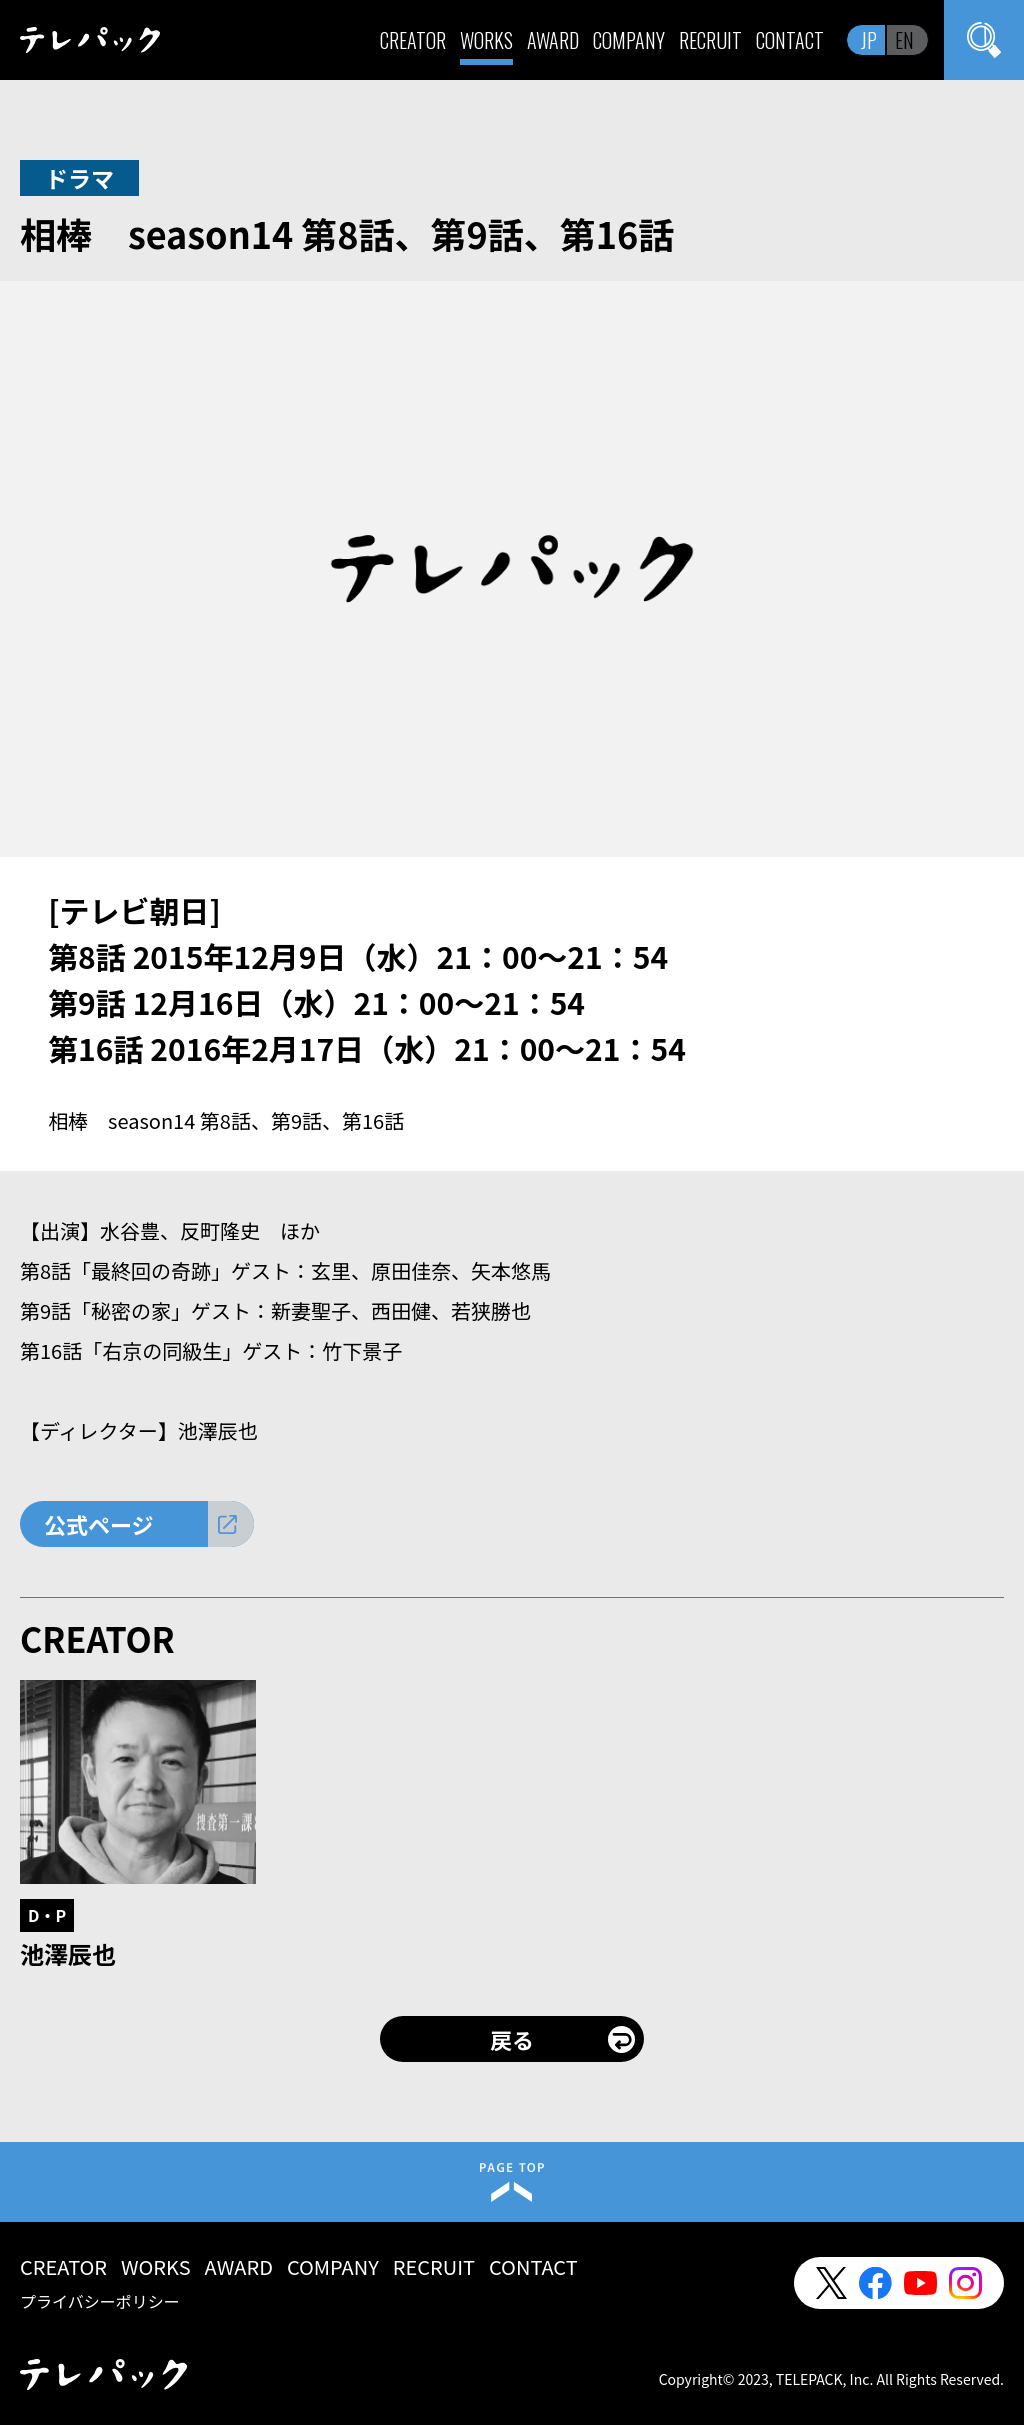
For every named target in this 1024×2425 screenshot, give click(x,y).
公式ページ (99, 1524)
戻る (512, 2039)
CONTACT (790, 40)
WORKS (486, 40)
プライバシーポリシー (100, 2301)
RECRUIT (710, 40)
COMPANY (629, 40)
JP (869, 40)
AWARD (553, 40)
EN (904, 40)
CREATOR (413, 40)
